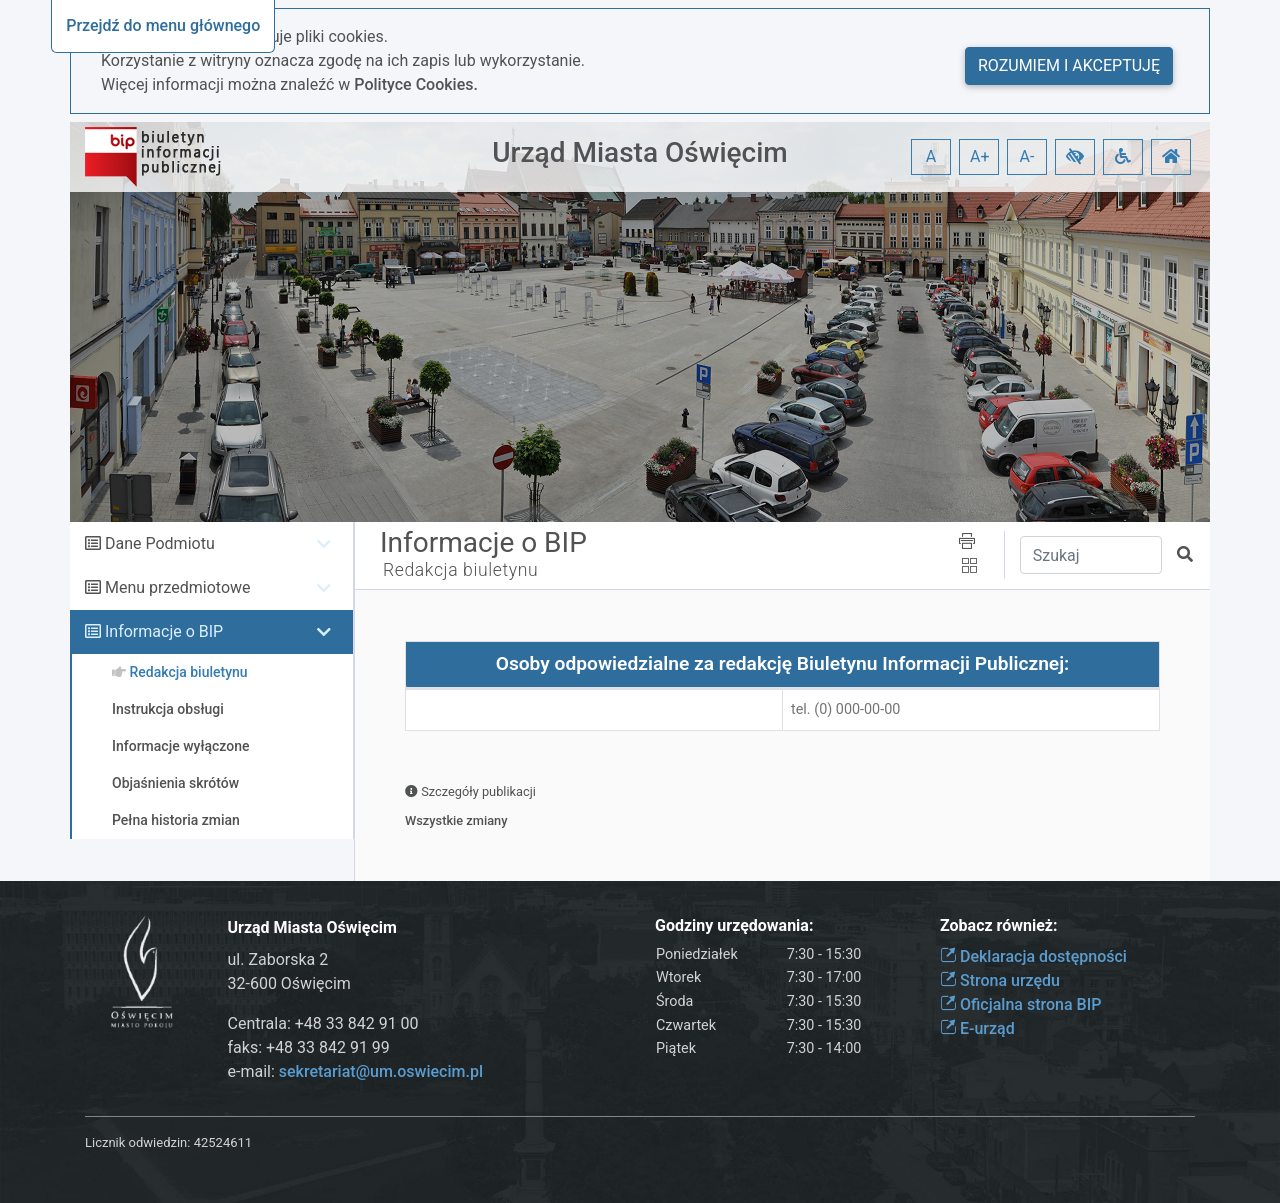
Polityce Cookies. (416, 84)
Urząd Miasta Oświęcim (639, 152)
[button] (1075, 157)
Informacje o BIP (164, 631)
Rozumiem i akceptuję (1069, 65)
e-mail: (355, 1071)
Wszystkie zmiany (456, 820)
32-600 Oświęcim (289, 983)
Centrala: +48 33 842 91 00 (323, 1023)
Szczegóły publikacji (470, 791)
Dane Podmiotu (160, 543)
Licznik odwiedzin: (137, 1142)
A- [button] (1027, 156)
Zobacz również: (999, 925)
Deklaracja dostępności (1033, 956)
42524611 (223, 1142)
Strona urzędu (1000, 980)
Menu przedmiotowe (178, 587)
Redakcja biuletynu (460, 570)
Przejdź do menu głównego (163, 25)
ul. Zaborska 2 (278, 959)
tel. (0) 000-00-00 (845, 709)
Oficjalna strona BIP (1020, 1004)
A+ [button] (980, 156)
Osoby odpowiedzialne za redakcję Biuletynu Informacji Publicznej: (783, 663)
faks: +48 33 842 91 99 (309, 1047)
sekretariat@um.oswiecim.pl (381, 1071)
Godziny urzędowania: (734, 925)
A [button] (931, 156)
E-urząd (977, 1028)
